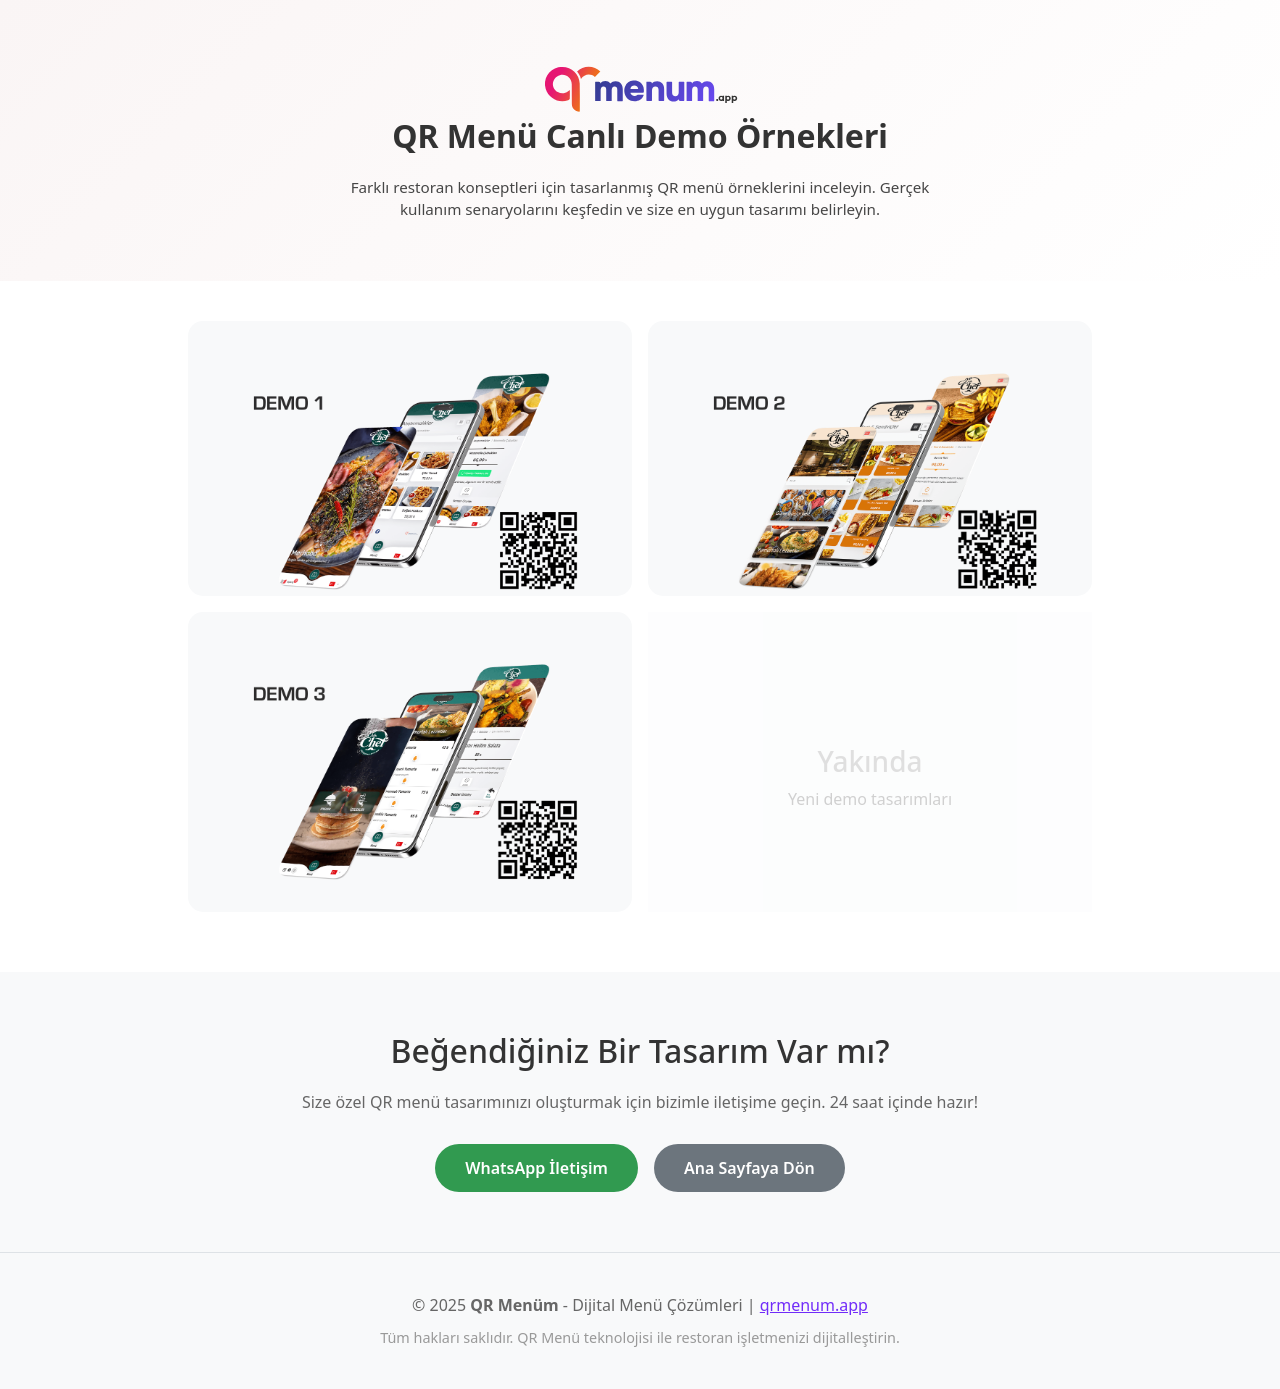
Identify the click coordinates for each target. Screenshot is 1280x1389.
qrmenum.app (814, 1305)
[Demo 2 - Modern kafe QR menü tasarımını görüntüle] (870, 481)
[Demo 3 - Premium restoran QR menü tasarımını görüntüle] (410, 771)
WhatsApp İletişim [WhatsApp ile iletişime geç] (536, 1168)
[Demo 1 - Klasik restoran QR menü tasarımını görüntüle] (410, 481)
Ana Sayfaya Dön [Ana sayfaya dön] (749, 1168)
